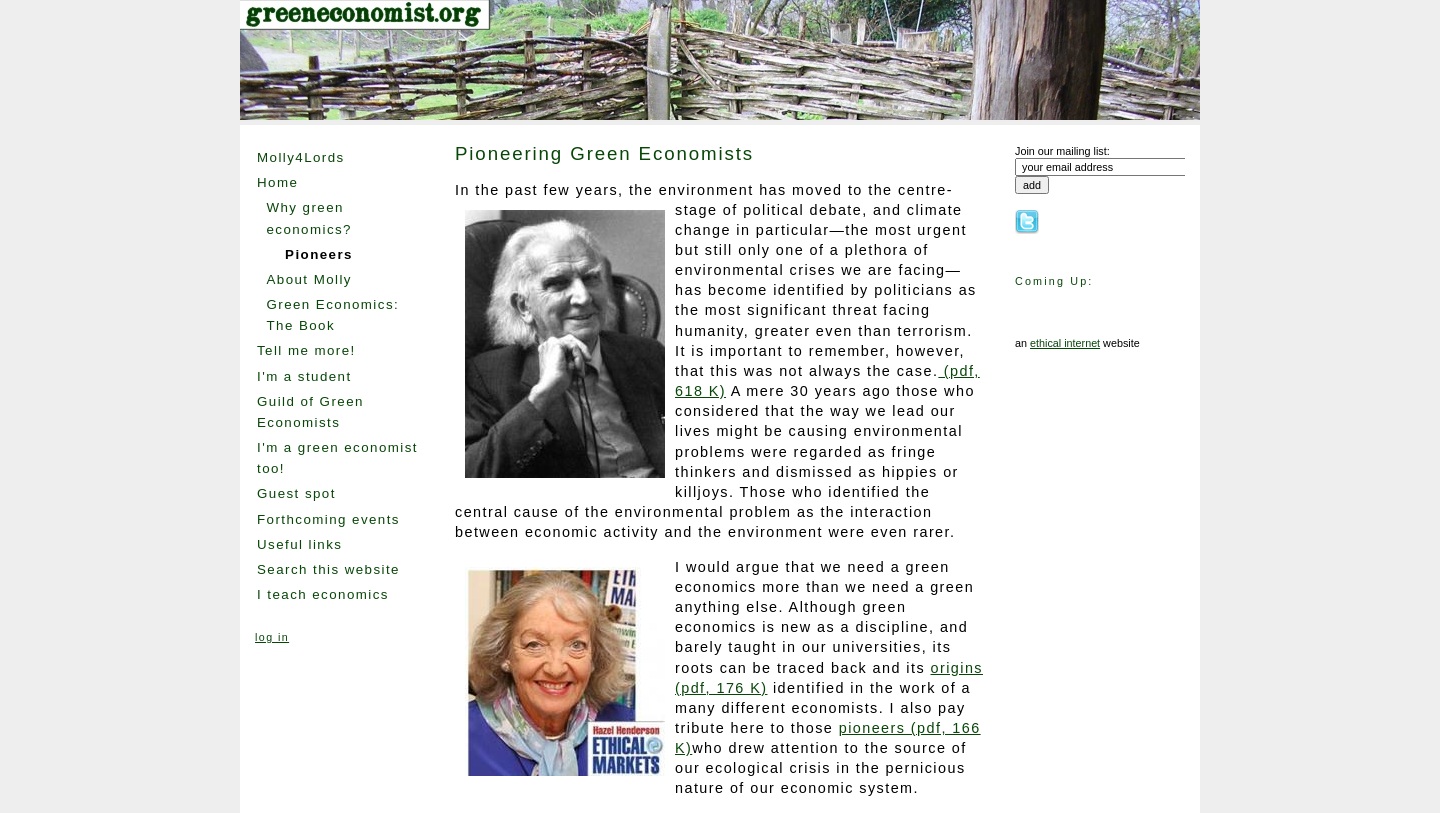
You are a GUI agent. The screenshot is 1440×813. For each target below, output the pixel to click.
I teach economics (323, 594)
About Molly (308, 279)
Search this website (328, 569)
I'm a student (304, 376)
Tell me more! (306, 350)
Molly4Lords (301, 157)
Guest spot (296, 493)
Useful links (299, 544)
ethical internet (1065, 343)
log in (272, 637)
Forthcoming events (328, 519)
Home (277, 182)
